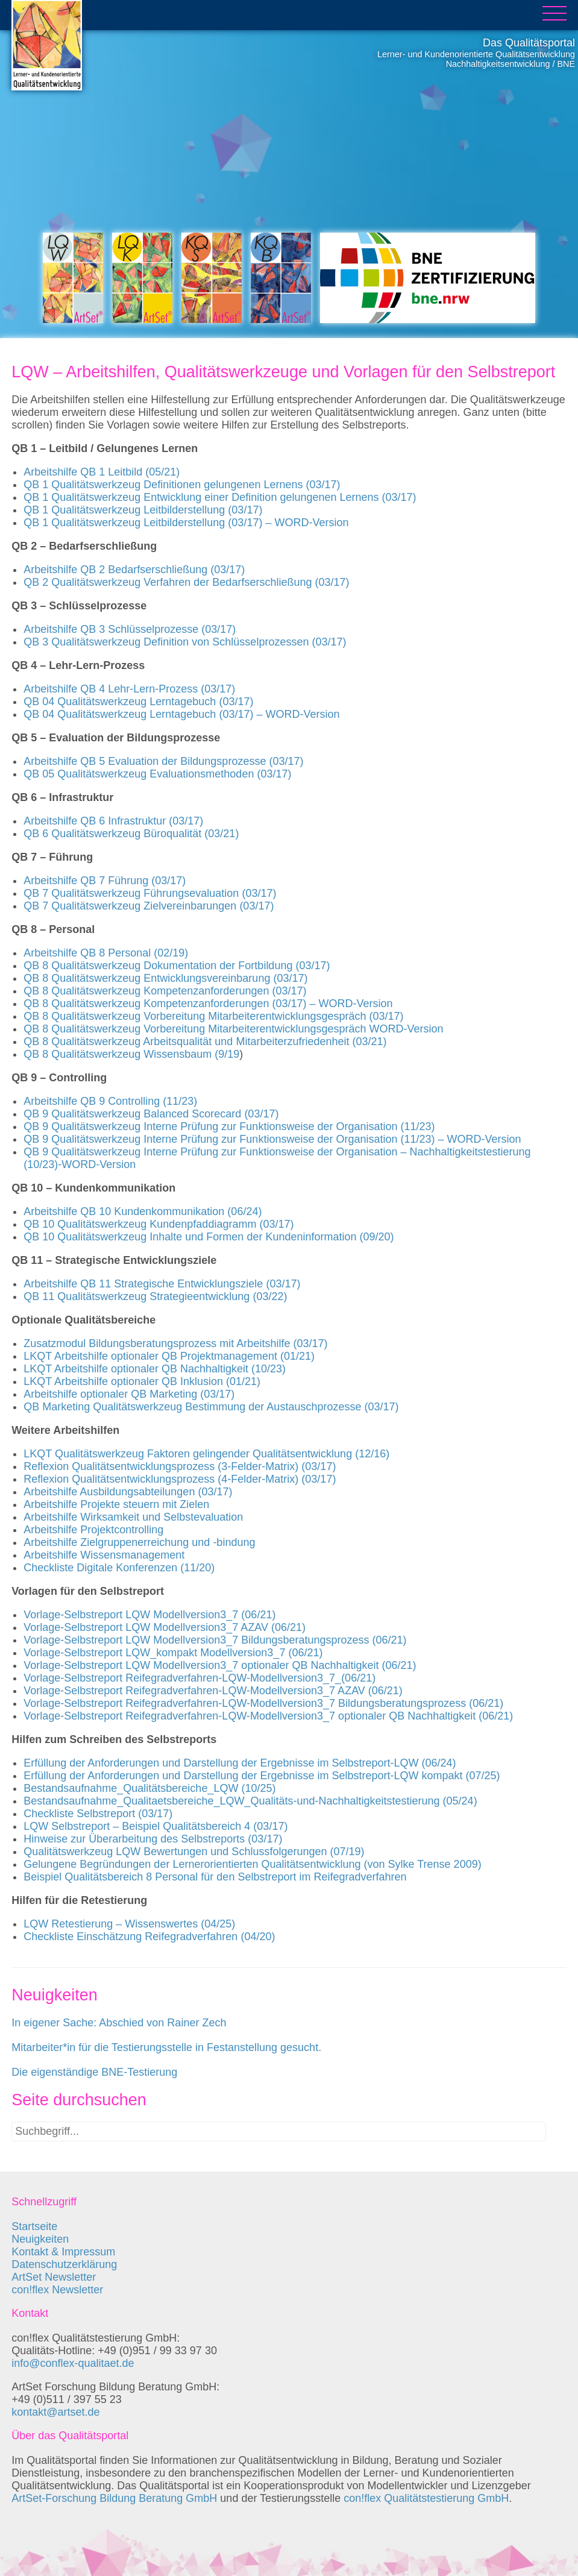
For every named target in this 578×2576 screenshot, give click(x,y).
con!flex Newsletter (57, 2290)
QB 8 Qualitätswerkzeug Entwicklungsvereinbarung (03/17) (165, 978)
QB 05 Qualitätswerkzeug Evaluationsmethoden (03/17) (157, 774)
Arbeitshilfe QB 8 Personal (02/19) (106, 953)
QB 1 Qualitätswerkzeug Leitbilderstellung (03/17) (143, 510)
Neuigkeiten (40, 2239)
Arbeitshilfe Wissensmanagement (104, 1555)
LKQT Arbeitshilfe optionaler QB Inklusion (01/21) (142, 1381)
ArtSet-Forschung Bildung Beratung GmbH (114, 2498)
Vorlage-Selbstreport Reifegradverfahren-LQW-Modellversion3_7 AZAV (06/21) (213, 1691)
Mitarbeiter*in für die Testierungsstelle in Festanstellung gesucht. (166, 2047)
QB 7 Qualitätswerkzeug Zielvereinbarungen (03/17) (149, 906)
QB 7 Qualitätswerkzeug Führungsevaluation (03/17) (150, 893)
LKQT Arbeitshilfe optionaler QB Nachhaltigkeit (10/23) (155, 1369)
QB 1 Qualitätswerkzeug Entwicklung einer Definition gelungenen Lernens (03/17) (220, 497)
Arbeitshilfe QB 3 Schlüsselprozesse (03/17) (130, 629)
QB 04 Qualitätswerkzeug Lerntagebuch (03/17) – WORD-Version (181, 714)
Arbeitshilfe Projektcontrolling (93, 1530)
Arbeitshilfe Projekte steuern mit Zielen (116, 1504)
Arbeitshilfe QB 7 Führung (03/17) (105, 881)
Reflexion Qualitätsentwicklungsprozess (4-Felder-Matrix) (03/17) (180, 1479)
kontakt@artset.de (55, 2412)
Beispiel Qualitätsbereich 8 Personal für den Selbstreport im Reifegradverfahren (215, 1877)
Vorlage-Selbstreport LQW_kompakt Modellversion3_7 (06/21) (173, 1653)
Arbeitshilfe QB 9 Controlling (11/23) (110, 1101)
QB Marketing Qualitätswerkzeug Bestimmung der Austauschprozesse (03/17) (211, 1407)
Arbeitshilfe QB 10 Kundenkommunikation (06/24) (143, 1211)
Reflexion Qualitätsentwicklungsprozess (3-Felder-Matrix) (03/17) (180, 1466)
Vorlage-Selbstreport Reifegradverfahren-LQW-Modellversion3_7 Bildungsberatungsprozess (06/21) (263, 1703)
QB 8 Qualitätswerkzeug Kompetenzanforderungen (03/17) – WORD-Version (208, 1003)
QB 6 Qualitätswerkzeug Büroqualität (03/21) (131, 834)
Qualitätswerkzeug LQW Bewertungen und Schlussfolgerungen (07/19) (194, 1852)
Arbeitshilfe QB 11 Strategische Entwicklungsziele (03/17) (162, 1284)
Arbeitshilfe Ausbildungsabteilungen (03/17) (128, 1492)
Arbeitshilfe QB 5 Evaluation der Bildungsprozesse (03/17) (163, 761)
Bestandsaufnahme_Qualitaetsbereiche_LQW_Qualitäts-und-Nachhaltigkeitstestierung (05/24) (250, 1801)
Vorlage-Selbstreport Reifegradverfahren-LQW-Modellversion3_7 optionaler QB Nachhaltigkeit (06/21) (268, 1716)
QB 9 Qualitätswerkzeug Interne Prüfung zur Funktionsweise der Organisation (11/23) (229, 1126)
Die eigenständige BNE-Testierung (94, 2072)
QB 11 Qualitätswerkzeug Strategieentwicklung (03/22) (155, 1296)
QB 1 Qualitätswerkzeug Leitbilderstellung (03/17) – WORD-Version (186, 523)
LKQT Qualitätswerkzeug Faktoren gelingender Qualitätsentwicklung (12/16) (206, 1454)
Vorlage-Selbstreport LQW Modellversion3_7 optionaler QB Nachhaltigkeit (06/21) (220, 1665)
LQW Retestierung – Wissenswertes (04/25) (129, 1924)
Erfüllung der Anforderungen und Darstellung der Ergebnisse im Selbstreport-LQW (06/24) (240, 1763)
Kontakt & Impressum (63, 2252)
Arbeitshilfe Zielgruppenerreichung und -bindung (139, 1542)
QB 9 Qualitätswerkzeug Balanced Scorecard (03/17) (151, 1114)
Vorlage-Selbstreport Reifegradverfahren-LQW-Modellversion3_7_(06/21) (199, 1678)
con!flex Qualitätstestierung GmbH (426, 2498)
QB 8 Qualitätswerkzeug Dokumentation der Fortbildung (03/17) (177, 966)
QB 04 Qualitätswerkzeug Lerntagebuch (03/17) (138, 702)
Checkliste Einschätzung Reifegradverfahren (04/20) (149, 1936)
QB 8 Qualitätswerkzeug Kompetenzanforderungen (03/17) (165, 991)
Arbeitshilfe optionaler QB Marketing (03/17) (129, 1394)
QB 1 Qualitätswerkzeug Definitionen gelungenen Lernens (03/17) (182, 485)
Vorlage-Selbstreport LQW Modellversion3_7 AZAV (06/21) (165, 1627)
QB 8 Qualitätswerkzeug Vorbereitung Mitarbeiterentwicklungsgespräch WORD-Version (233, 1029)
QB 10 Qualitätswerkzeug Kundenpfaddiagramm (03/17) (159, 1224)
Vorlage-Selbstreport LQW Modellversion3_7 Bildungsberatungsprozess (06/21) (215, 1640)
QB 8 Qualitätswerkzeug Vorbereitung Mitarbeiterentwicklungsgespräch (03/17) (213, 1016)
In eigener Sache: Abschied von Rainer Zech (118, 2023)
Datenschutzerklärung (64, 2264)
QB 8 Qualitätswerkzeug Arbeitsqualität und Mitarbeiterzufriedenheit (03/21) (205, 1041)
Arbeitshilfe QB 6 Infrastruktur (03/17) (113, 821)
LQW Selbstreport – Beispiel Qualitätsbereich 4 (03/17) (155, 1826)
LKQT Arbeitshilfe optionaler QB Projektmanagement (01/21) (169, 1356)
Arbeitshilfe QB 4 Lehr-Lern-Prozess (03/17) (129, 689)
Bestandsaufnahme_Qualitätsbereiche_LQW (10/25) (149, 1788)
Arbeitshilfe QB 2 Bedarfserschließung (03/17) (134, 570)
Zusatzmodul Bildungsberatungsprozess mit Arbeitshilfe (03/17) (175, 1343)
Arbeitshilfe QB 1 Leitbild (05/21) (102, 472)
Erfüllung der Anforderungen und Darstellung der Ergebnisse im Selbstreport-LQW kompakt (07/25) (262, 1776)
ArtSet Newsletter (53, 2277)
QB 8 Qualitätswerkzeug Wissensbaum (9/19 (131, 1054)
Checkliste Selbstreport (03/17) (98, 1814)
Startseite (34, 2226)
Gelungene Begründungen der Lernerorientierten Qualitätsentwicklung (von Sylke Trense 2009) (252, 1864)
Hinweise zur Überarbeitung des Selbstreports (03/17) (153, 1839)
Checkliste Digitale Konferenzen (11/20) (119, 1568)
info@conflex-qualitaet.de (72, 2363)
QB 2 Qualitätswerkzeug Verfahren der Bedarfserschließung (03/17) (186, 582)
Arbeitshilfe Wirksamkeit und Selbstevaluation (133, 1517)
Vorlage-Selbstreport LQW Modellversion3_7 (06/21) (149, 1615)
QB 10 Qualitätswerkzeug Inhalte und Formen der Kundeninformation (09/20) (209, 1237)
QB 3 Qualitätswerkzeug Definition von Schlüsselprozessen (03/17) (185, 642)
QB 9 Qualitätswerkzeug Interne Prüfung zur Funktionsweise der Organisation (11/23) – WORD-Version (272, 1139)
